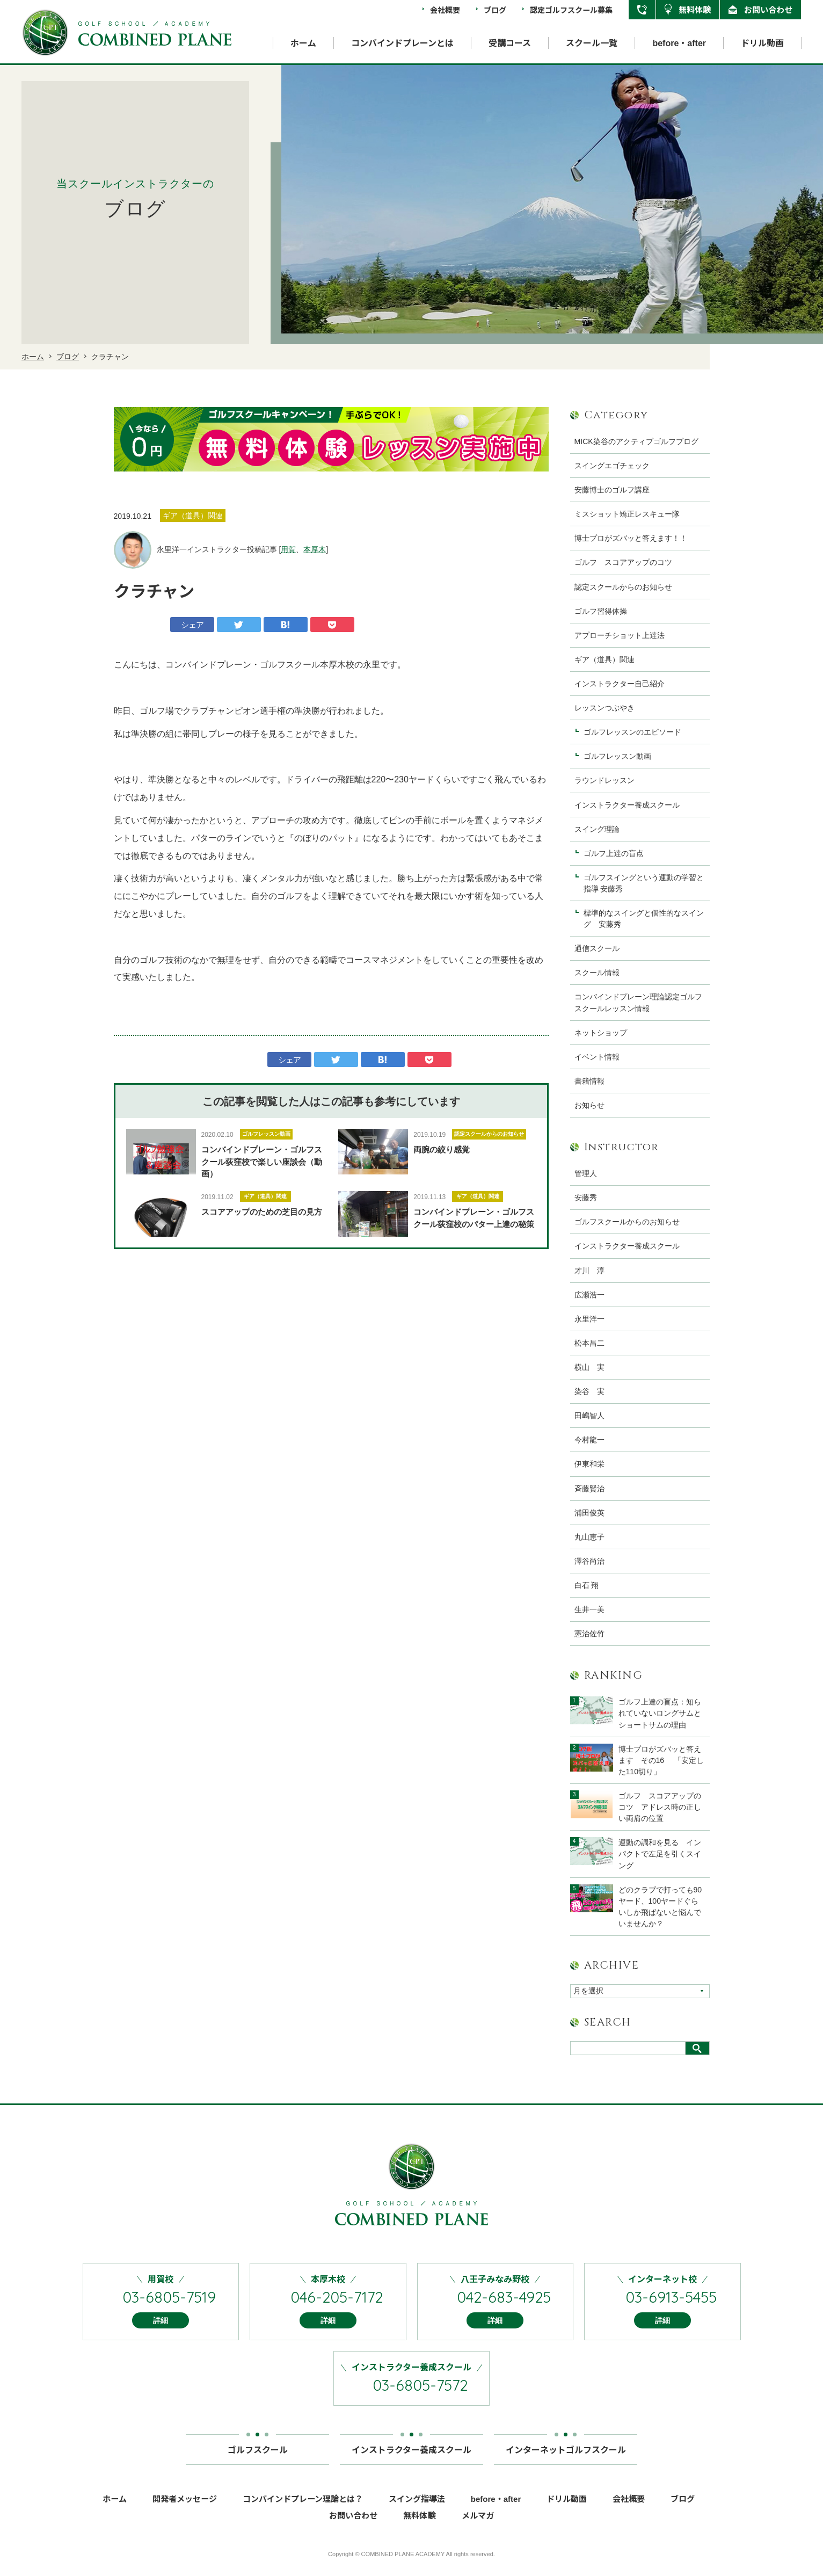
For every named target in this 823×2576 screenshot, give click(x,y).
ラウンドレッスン (604, 780)
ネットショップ (600, 1032)
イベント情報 (597, 1057)
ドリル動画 (762, 43)
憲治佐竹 (589, 1633)
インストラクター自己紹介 (619, 683)
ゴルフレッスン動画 (266, 1134)
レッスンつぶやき (604, 707)
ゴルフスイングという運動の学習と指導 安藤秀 (644, 883)
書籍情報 (589, 1081)
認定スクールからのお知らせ (489, 1134)
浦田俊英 (589, 1512)
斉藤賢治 (589, 1488)
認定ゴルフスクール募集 (571, 9)
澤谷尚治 (589, 1561)
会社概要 (445, 9)
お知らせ (589, 1105)
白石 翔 (586, 1585)
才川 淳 (589, 1270)
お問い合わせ (768, 9)
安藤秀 (585, 1197)
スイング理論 (597, 829)
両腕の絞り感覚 (441, 1149)
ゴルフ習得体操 (600, 611)
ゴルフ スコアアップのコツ (623, 562)
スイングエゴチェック (612, 465)
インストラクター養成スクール (627, 805)
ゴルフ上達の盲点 (617, 853)
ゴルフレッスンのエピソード (632, 732)
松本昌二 (589, 1343)
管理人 (585, 1173)
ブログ (495, 9)
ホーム (303, 43)
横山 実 (589, 1367)
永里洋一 (589, 1319)
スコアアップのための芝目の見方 (261, 1211)
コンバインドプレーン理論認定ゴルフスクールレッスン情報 (638, 1002)
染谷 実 (589, 1391)
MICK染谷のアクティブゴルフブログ (636, 441)
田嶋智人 (589, 1415)
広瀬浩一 (589, 1294)
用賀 (288, 549)
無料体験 (695, 9)
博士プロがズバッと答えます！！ (630, 538)
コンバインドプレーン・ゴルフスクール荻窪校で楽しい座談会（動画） (261, 1161)
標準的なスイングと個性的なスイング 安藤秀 (644, 918)
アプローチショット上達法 (619, 635)
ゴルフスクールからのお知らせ (627, 1221)
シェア (192, 624)
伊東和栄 (589, 1464)
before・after (679, 43)
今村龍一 (589, 1439)
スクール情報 (597, 972)
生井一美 (589, 1609)
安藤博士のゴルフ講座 (612, 489)
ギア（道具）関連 (265, 1196)
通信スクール (597, 948)
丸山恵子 (589, 1537)
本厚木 (314, 549)
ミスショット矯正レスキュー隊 (627, 514)
